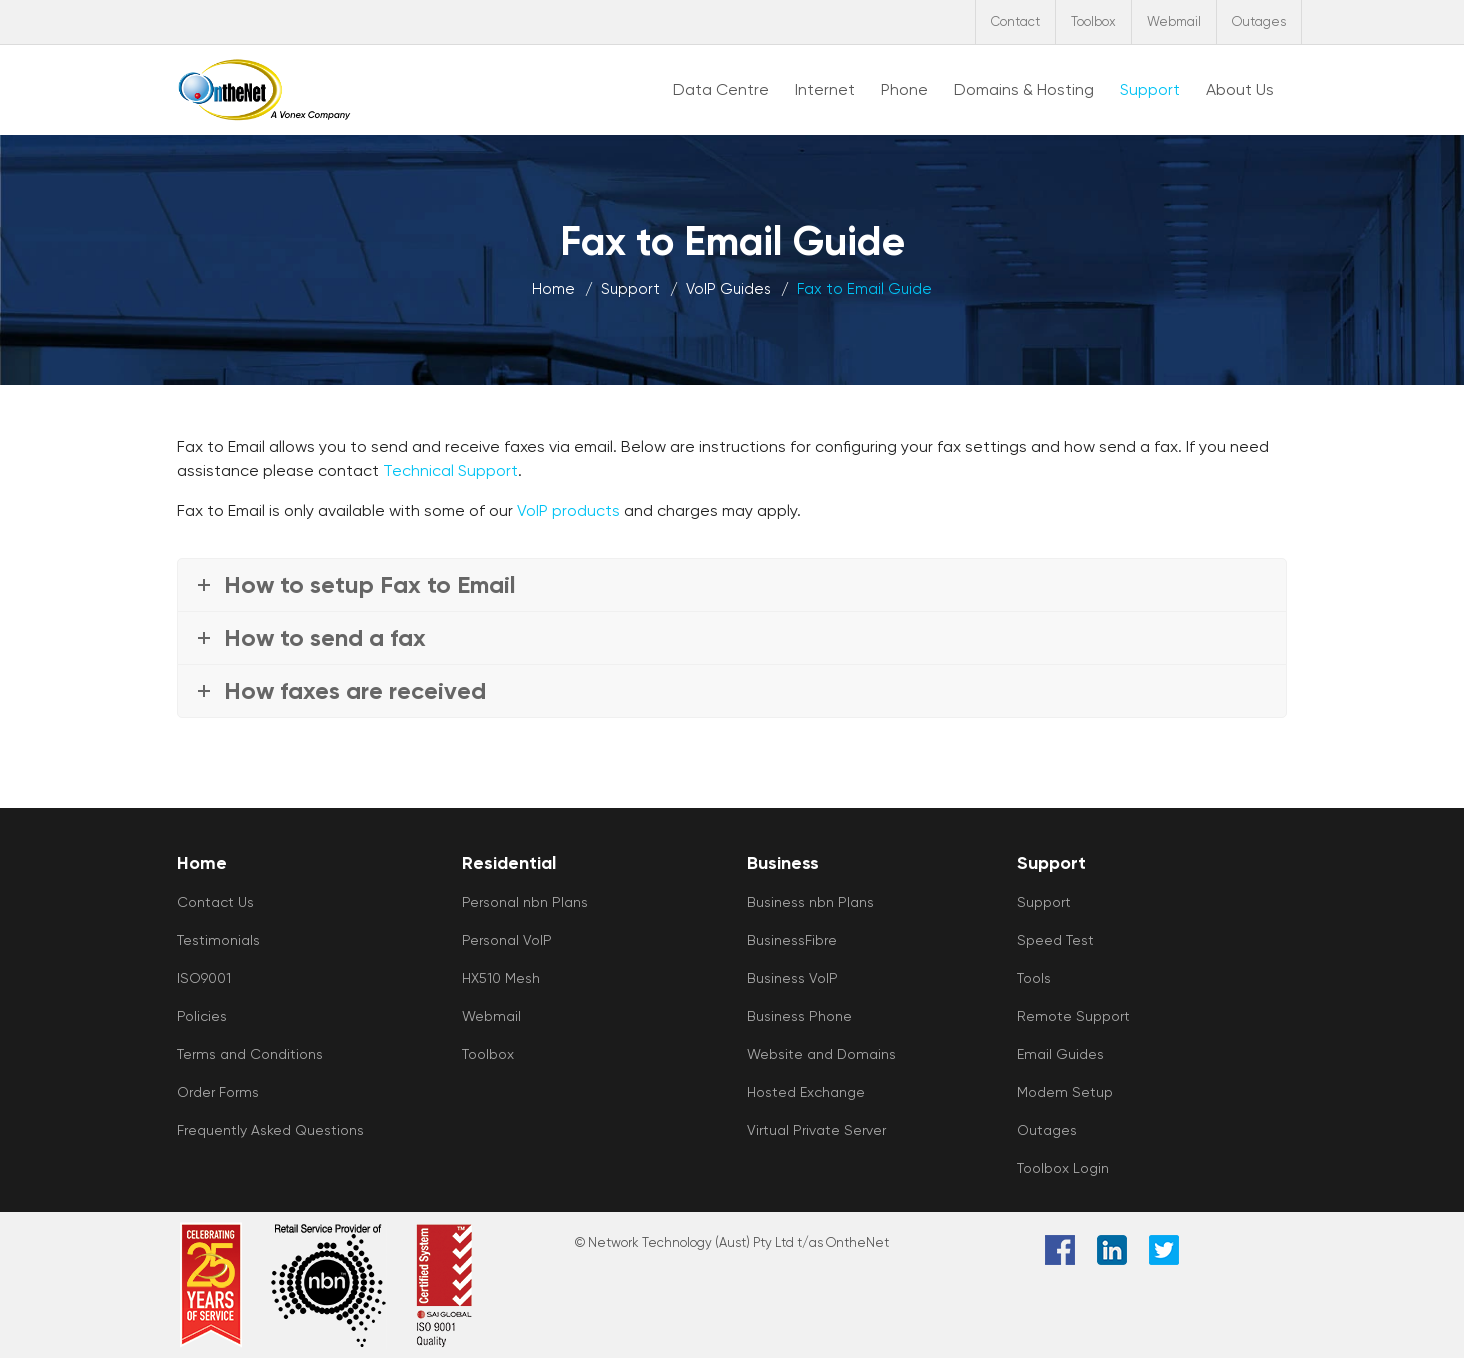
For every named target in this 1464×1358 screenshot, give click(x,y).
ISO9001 (204, 978)
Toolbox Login (1063, 1168)
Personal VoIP (507, 940)
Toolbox (1093, 21)
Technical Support (450, 470)
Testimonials (218, 940)
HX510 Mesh (501, 978)
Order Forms (218, 1092)
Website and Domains (821, 1054)
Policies (202, 1016)
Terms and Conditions (250, 1054)
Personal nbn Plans (525, 902)
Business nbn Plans (810, 902)
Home (553, 289)
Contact (1015, 21)
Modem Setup (1065, 1092)
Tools (1034, 978)
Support (630, 289)
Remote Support (1073, 1016)
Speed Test (1055, 940)
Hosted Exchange (806, 1092)
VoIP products (568, 510)
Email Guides (1060, 1054)
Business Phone (799, 1016)
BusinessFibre (792, 940)
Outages (1259, 21)
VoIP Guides (728, 289)
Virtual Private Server (816, 1130)
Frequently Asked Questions (270, 1130)
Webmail (1174, 21)
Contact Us (215, 902)
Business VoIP (792, 978)
